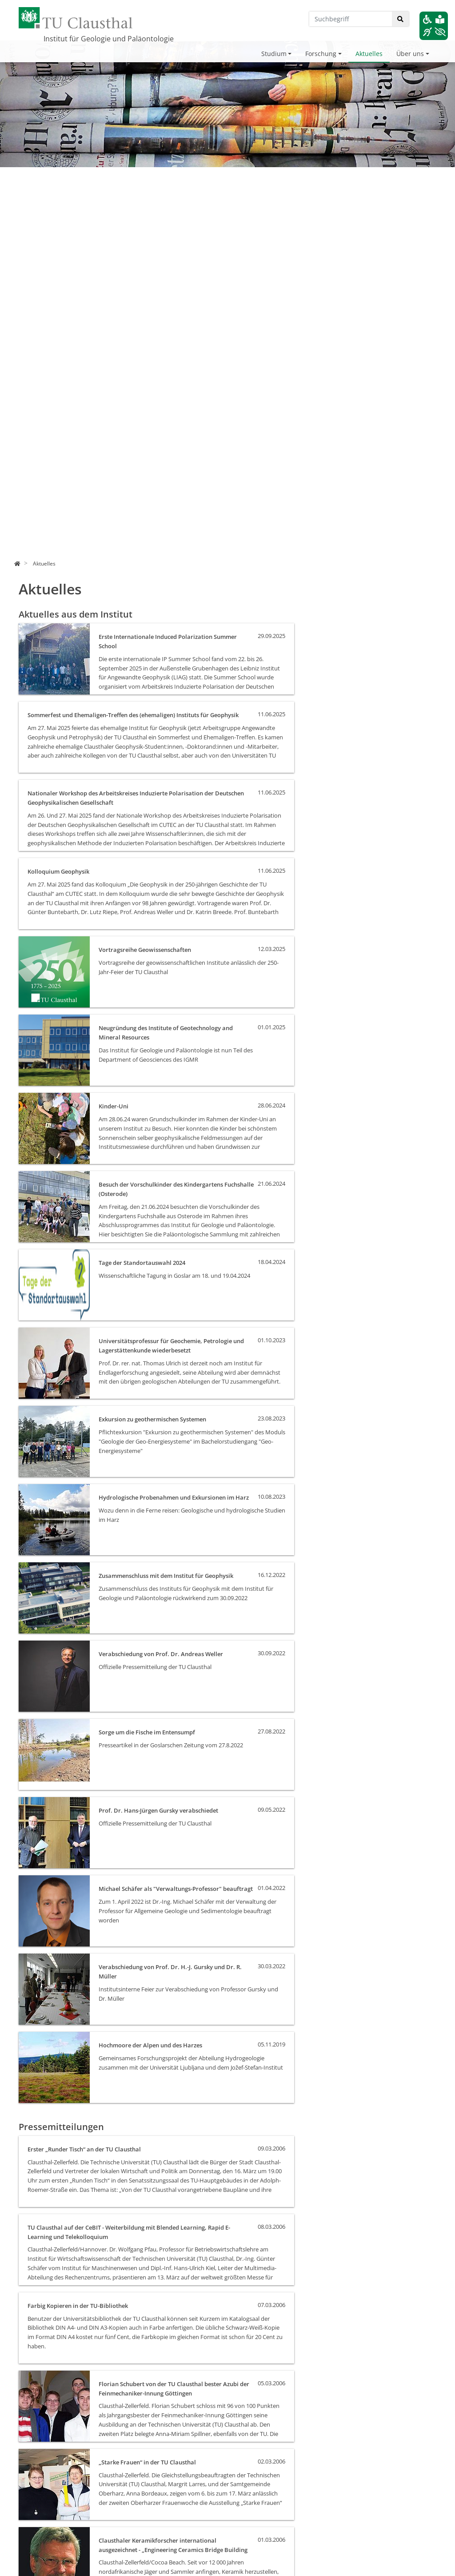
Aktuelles (369, 53)
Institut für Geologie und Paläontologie (109, 39)
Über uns (410, 53)
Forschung (320, 53)
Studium (274, 53)
